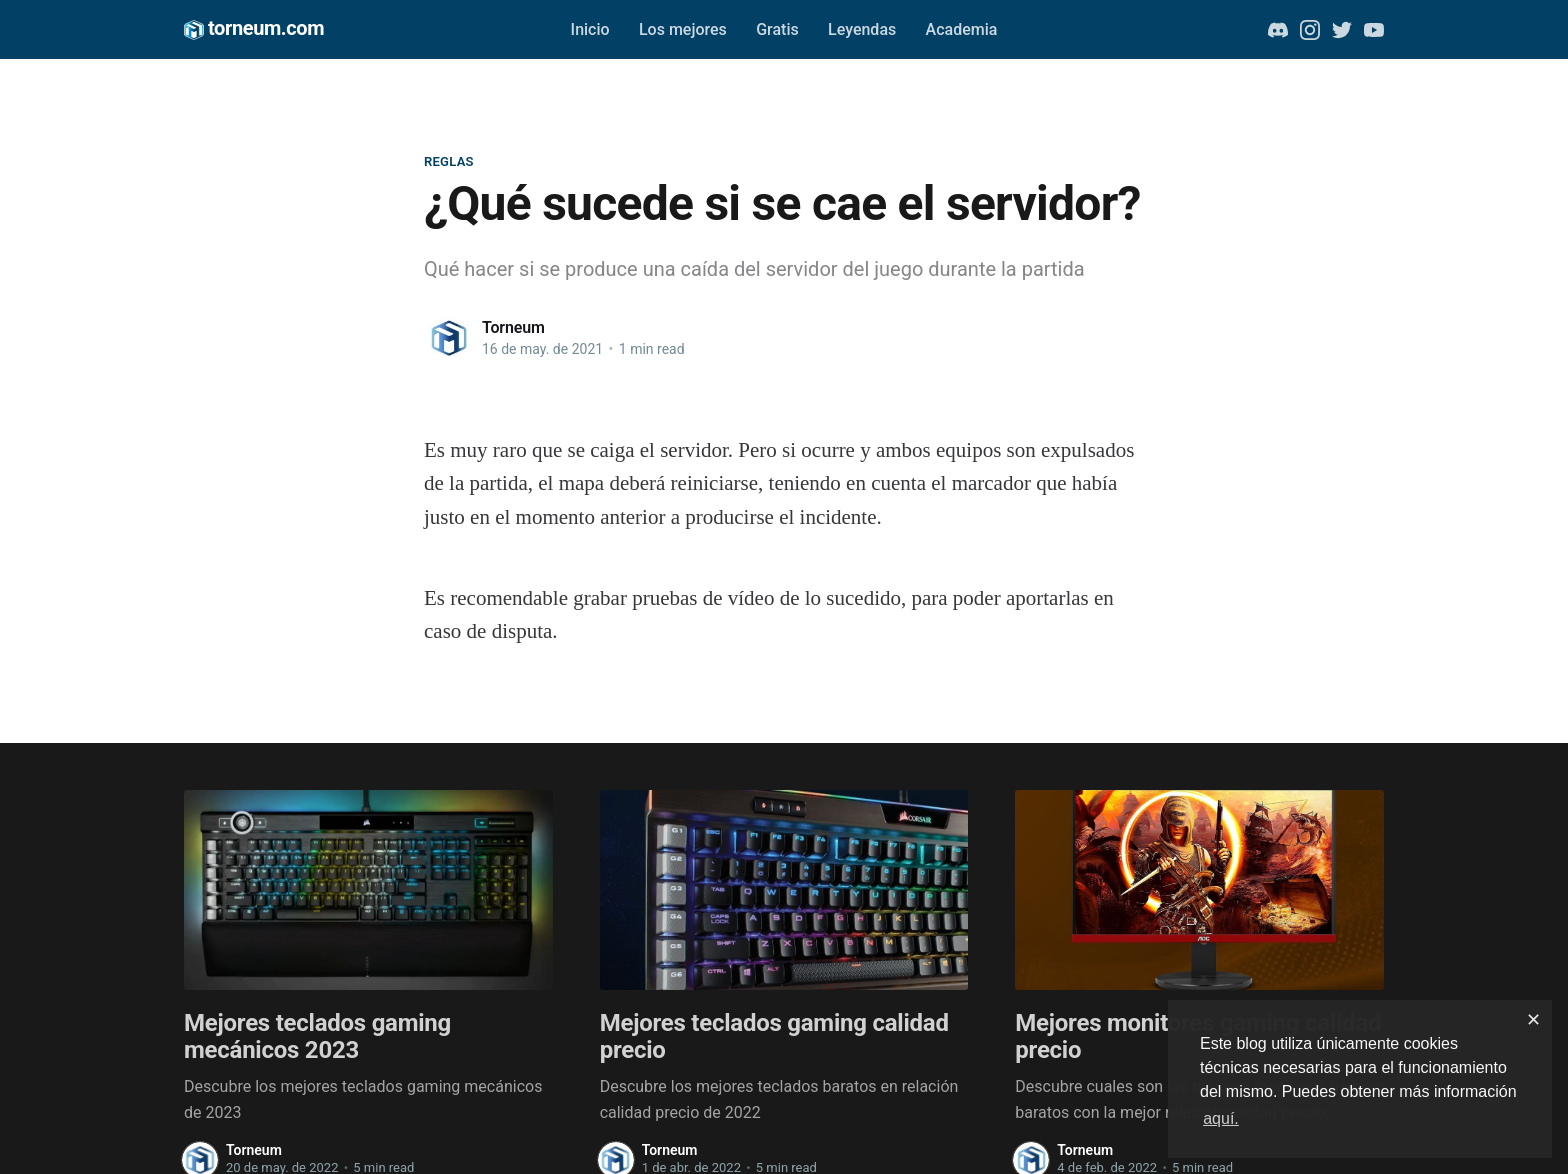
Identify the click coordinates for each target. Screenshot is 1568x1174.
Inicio (590, 29)
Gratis (777, 29)
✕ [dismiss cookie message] (1533, 1020)
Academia (962, 29)
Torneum (513, 327)
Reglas (449, 161)
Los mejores (683, 29)
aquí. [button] (1221, 1118)
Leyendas (862, 29)
